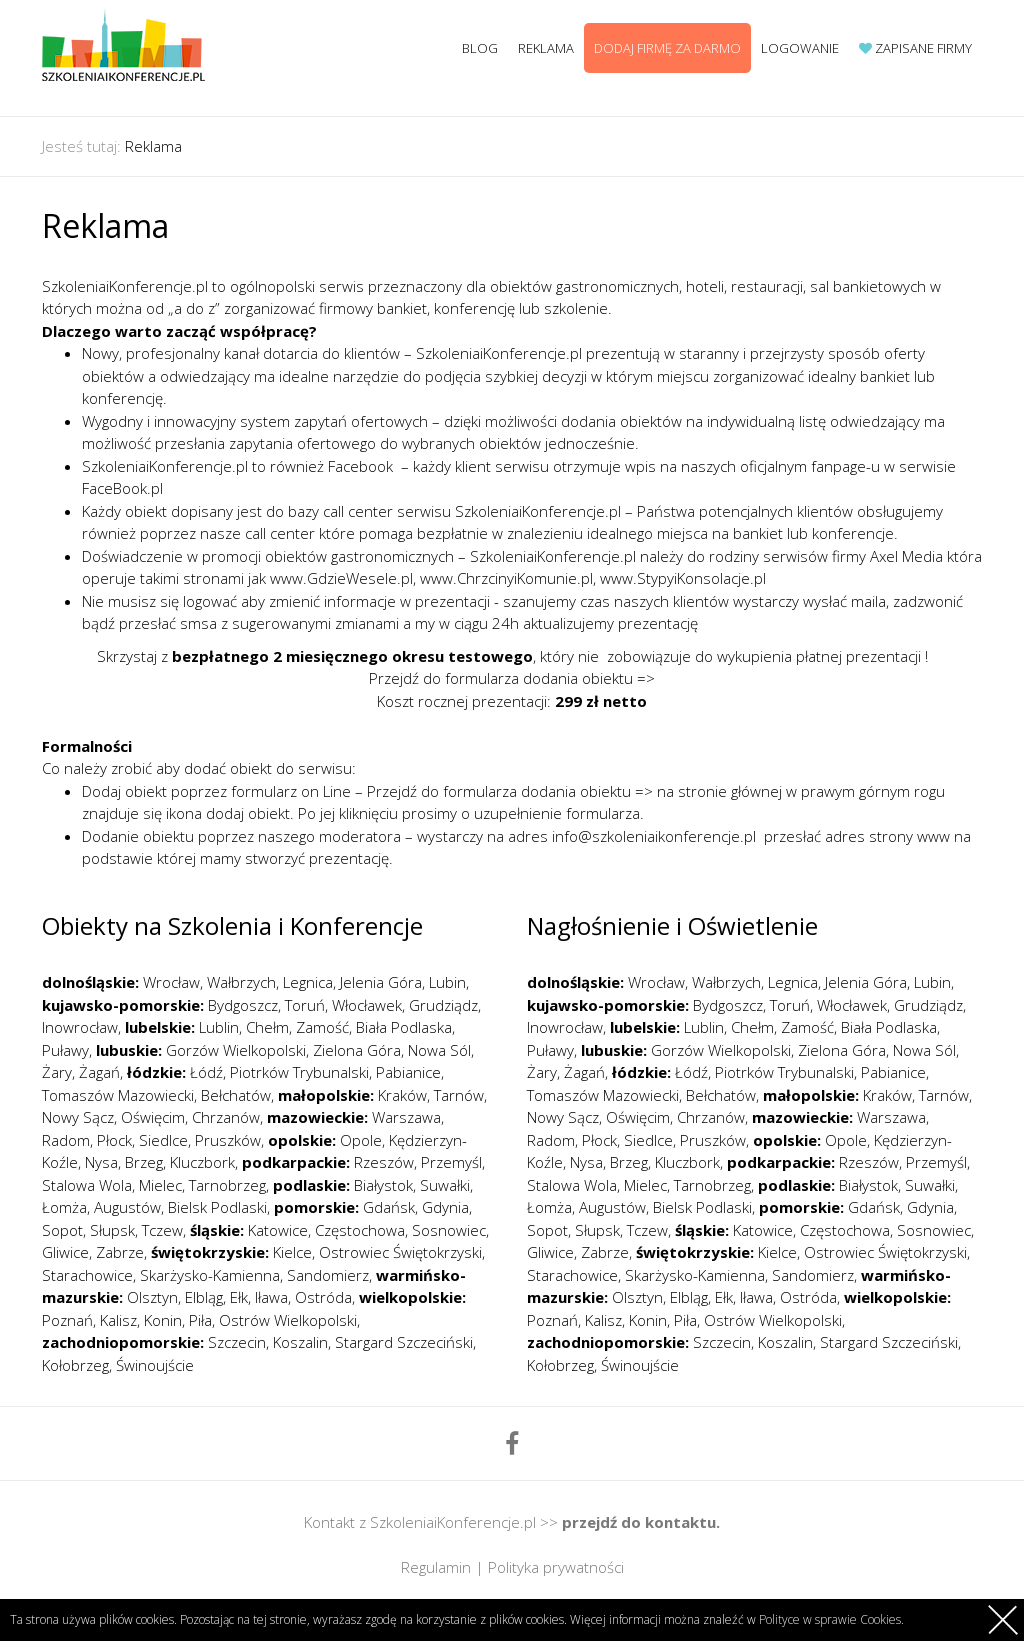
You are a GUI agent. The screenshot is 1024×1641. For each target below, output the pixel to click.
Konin (163, 1320)
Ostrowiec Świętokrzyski (400, 1252)
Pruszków (228, 1140)
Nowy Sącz (78, 1117)
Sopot (62, 1230)
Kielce (292, 1252)
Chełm (267, 1027)
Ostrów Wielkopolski (288, 1320)
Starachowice (87, 1275)
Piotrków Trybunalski (299, 1072)
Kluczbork (202, 1162)
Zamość (322, 1027)
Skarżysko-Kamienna (210, 1275)
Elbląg (204, 1297)
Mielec (160, 1185)
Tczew (162, 1230)
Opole (361, 1140)
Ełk (239, 1297)
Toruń (305, 1005)
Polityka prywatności (556, 1567)
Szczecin (237, 1342)
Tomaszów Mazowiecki (118, 1095)
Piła (200, 1320)
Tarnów (459, 1095)
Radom (66, 1140)
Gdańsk (389, 1207)
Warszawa (406, 1117)
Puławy (65, 1050)
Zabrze (120, 1252)
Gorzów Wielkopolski (236, 1050)
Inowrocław (80, 1027)
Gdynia (445, 1207)
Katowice (278, 1230)
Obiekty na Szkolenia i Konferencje (232, 925)
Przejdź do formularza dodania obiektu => (512, 678)
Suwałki (445, 1185)
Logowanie (800, 48)
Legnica (308, 982)
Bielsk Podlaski (217, 1207)
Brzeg (144, 1162)
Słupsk (112, 1230)
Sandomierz (328, 1275)
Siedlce (163, 1140)
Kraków (402, 1095)
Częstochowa (360, 1230)
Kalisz (118, 1320)
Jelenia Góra (381, 982)
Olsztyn (152, 1297)
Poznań (67, 1320)
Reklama (546, 48)
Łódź (206, 1072)
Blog (480, 48)
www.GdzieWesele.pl (341, 578)
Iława (271, 1297)
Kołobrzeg (75, 1365)
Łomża (64, 1207)
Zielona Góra (357, 1050)
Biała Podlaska (404, 1027)
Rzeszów (384, 1162)
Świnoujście (155, 1365)
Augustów (127, 1207)
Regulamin (436, 1567)
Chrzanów (226, 1117)
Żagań (99, 1072)
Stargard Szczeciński (404, 1342)
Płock (114, 1140)
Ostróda (323, 1297)
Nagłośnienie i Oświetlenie (672, 925)
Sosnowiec (449, 1230)
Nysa (101, 1162)
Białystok (383, 1185)
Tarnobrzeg (227, 1185)
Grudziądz (443, 1005)
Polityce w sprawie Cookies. (831, 1619)
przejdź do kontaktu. (641, 1522)
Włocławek (367, 1005)
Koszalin (300, 1342)
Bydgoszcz (243, 1005)
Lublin (219, 1027)
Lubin (447, 982)
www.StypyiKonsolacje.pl (683, 578)
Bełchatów (236, 1095)
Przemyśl (451, 1162)
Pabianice (408, 1072)
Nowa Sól (439, 1050)
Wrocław (171, 982)
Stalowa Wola (87, 1185)
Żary (57, 1072)
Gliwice (65, 1252)
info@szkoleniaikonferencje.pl (654, 836)
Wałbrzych (241, 982)
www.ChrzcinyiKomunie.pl (506, 578)
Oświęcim (153, 1117)
